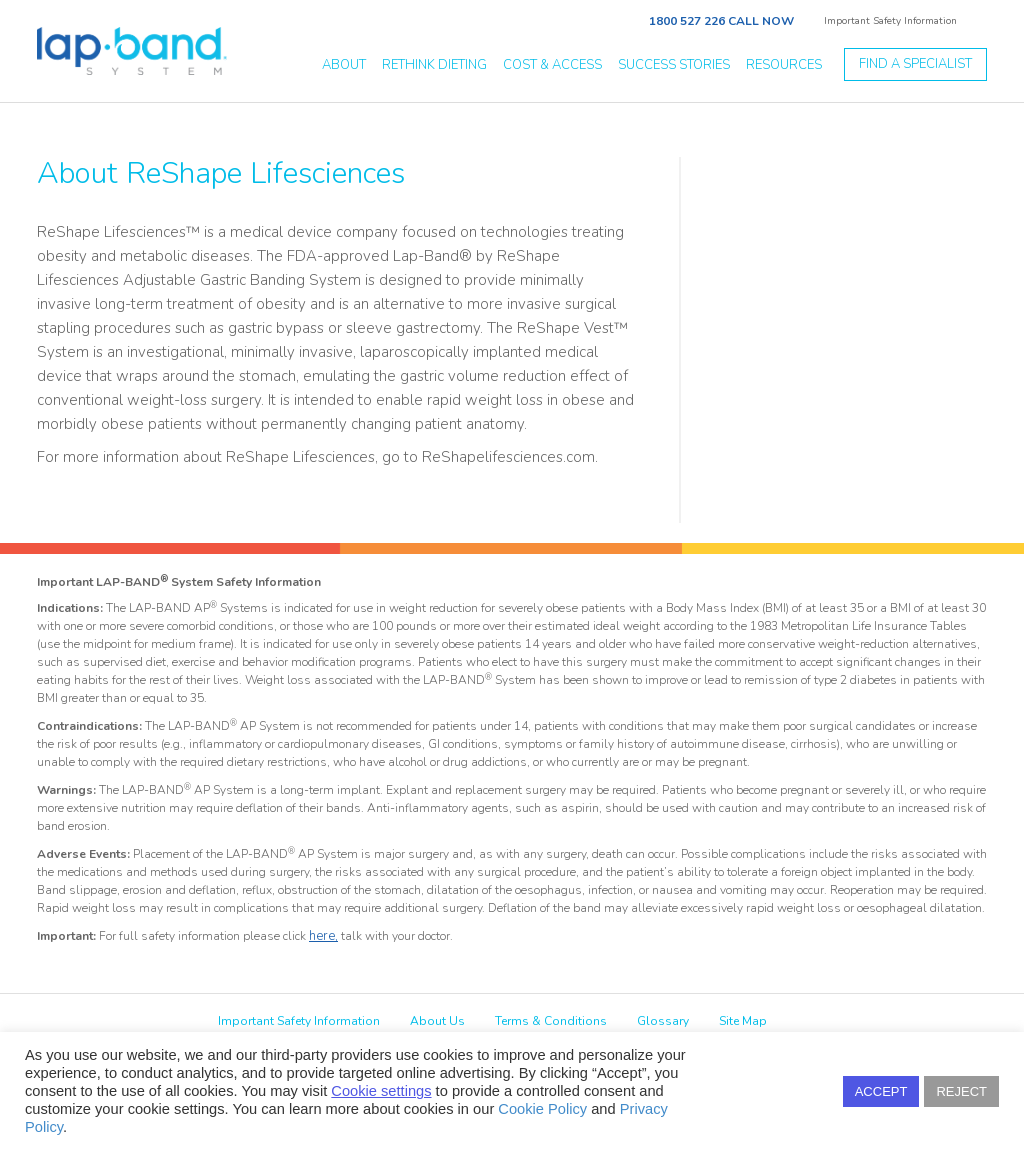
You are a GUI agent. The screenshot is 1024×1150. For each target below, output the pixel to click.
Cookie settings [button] (381, 1091)
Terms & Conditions (551, 1021)
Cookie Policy (542, 1109)
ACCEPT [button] (881, 1091)
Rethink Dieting (434, 65)
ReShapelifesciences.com (508, 457)
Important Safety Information (890, 21)
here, (323, 936)
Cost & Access (552, 65)
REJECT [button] (961, 1091)
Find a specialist (915, 64)
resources (784, 65)
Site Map (743, 1021)
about (344, 65)
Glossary (663, 1021)
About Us (437, 1021)
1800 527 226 (687, 21)
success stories (674, 65)
